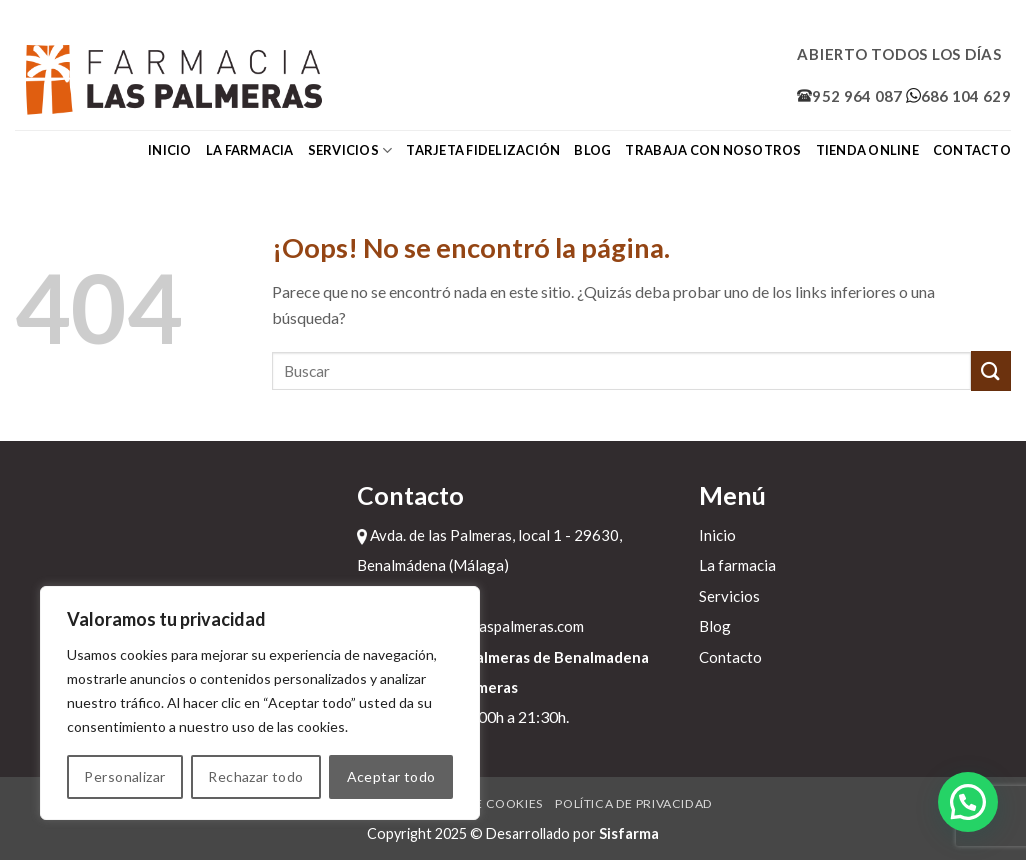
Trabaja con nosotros (713, 150)
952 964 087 (849, 96)
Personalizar (124, 776)
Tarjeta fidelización (483, 150)
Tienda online (867, 150)
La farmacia (250, 150)
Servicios (350, 150)
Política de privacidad (633, 803)
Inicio (170, 150)
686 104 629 (958, 96)
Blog (592, 150)
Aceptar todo (391, 776)
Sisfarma (629, 833)
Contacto (972, 150)
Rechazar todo (255, 776)
